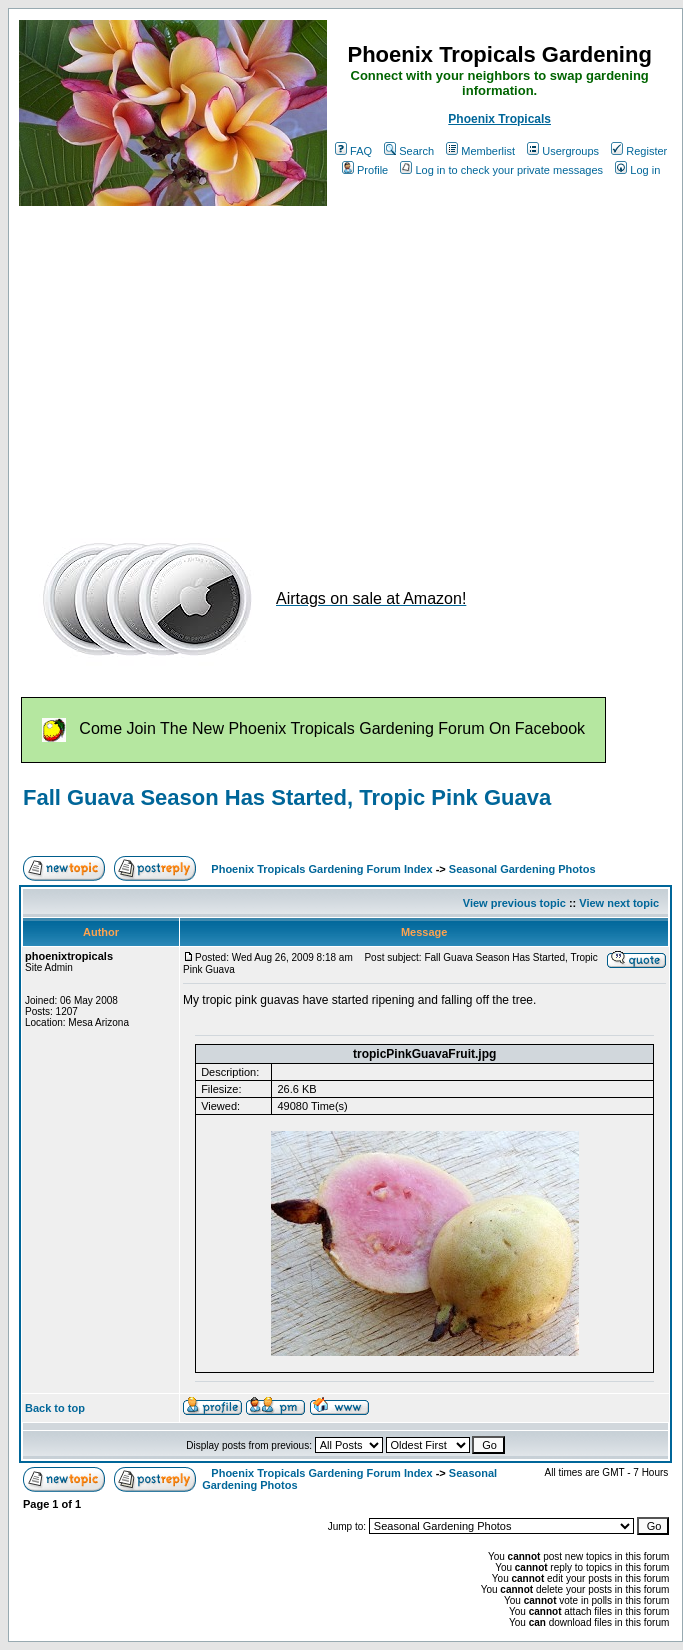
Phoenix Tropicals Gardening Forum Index (321, 869)
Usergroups (563, 151)
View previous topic (514, 903)
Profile (365, 170)
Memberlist (480, 151)
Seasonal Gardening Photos (522, 869)
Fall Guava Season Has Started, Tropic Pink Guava (287, 797)
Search (409, 151)
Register (639, 151)
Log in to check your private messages (501, 170)
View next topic (619, 903)
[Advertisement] (265, 363)
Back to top (55, 1408)
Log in (637, 170)
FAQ (353, 151)
